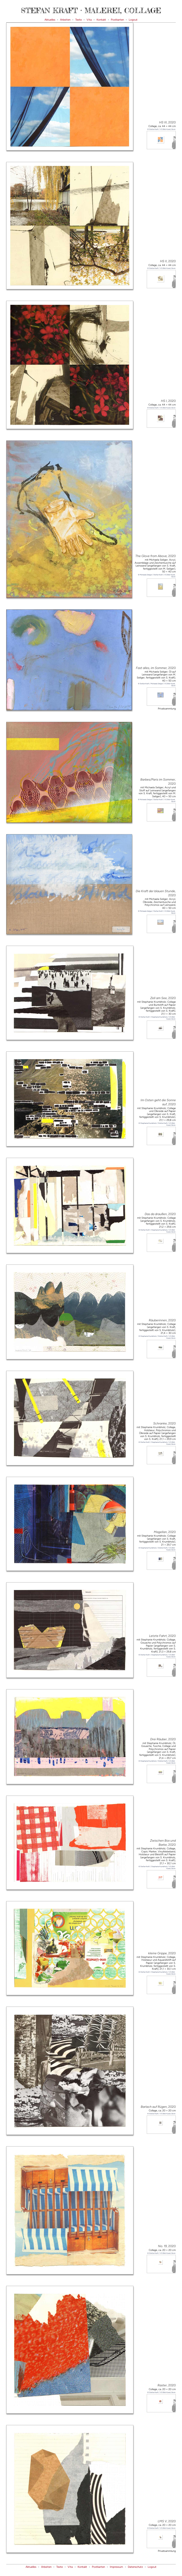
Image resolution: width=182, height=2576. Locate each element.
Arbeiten (65, 19)
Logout (133, 19)
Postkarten (117, 19)
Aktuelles (50, 19)
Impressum (116, 2566)
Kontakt (101, 19)
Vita (89, 19)
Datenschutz (135, 2566)
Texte (78, 19)
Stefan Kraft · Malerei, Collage (91, 10)
